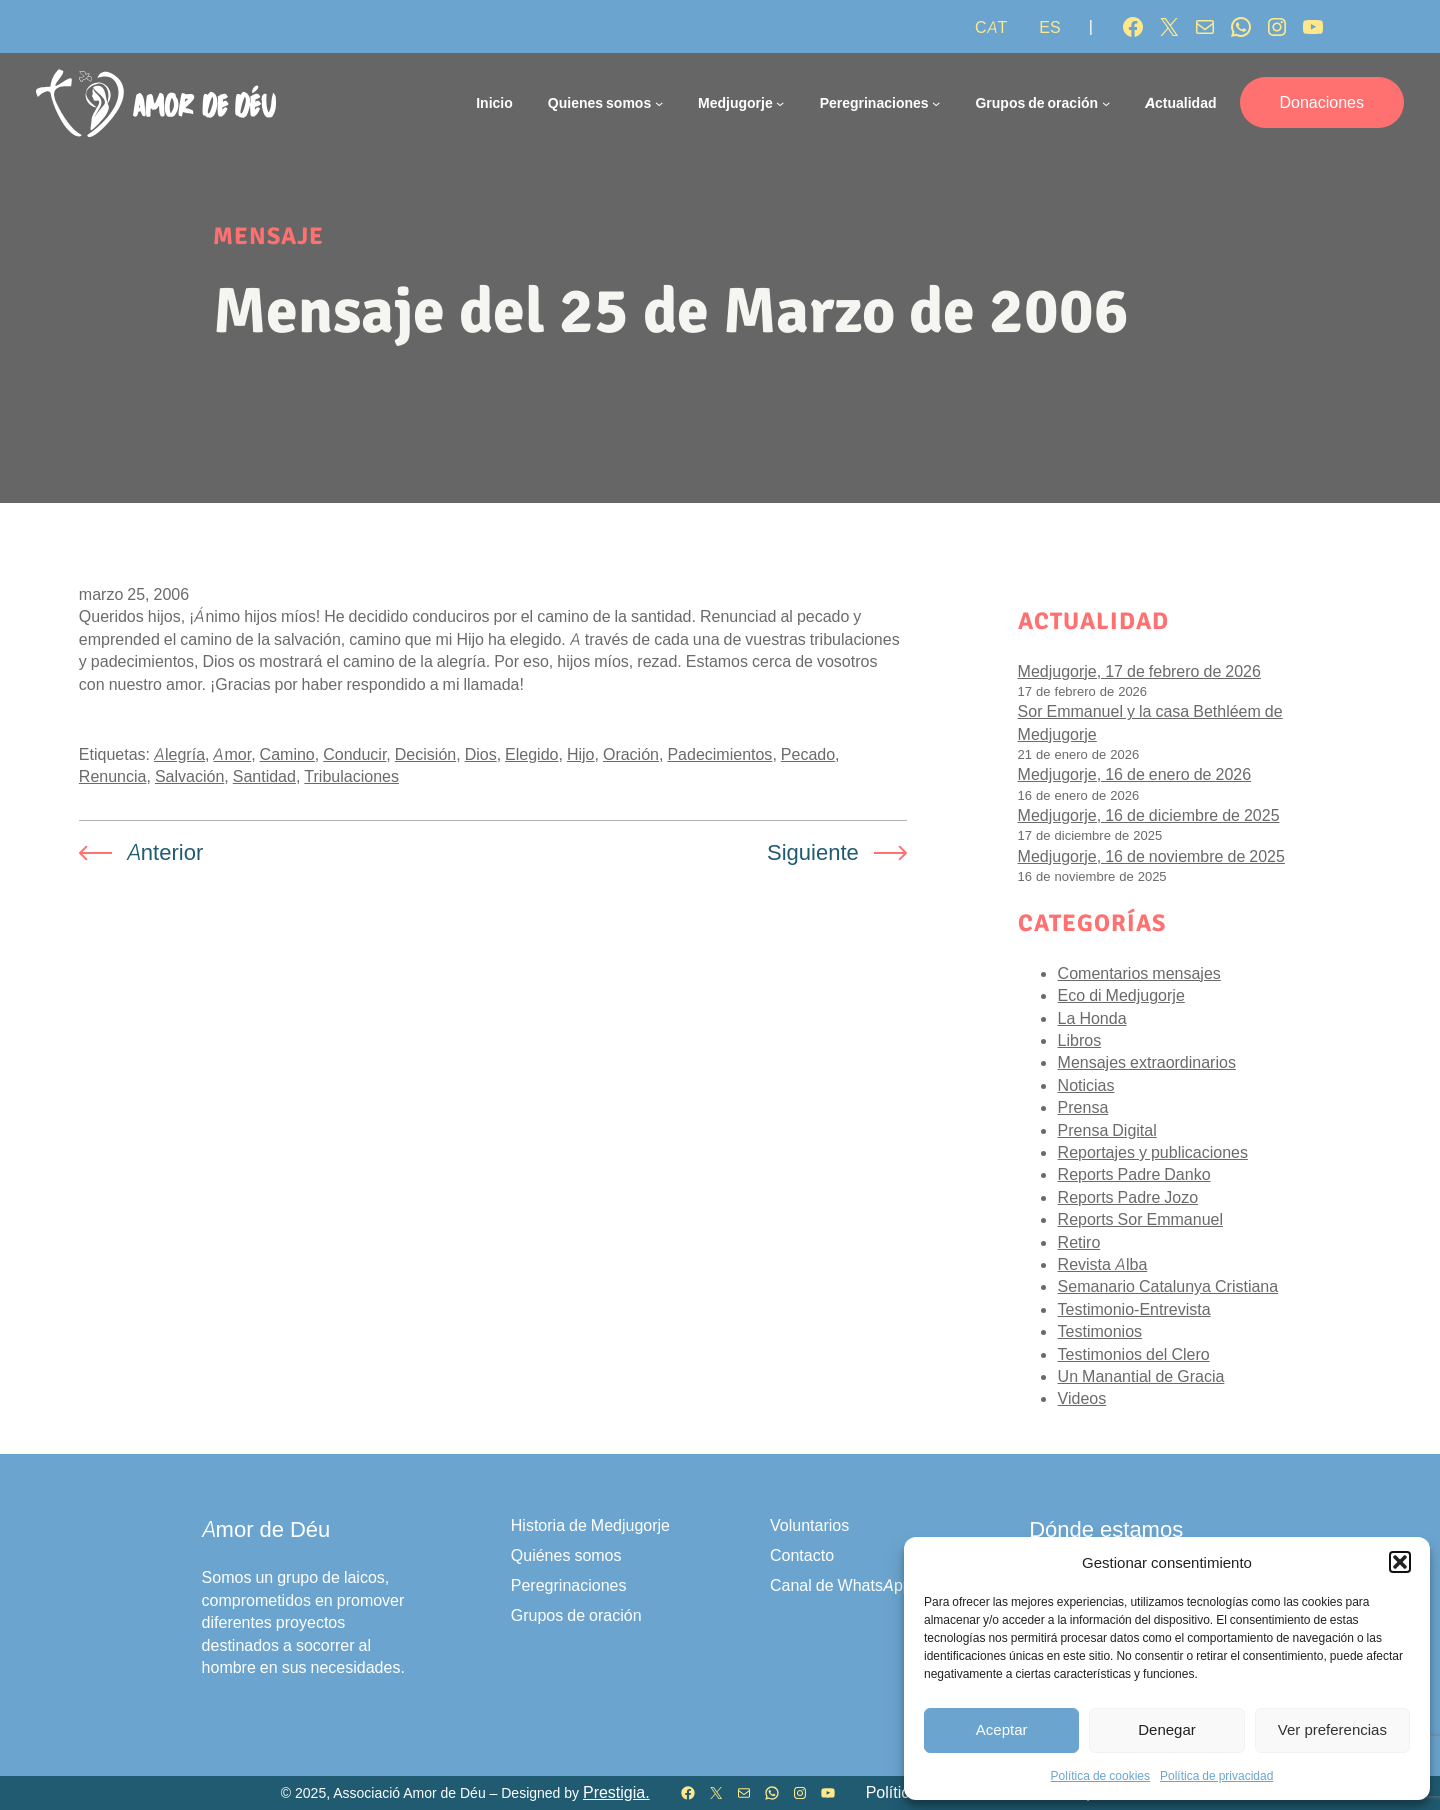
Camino (287, 754)
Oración (631, 754)
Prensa (1083, 1107)
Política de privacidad (1216, 1775)
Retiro (1079, 1242)
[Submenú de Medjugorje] (780, 103)
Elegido (531, 754)
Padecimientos (719, 754)
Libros (1080, 1040)
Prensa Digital (1107, 1130)
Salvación (189, 776)
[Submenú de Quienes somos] (659, 103)
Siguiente (813, 852)
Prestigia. (616, 1792)
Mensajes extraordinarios (1147, 1062)
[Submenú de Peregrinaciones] (936, 103)
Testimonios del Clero (1134, 1354)
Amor (232, 754)
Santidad (264, 776)
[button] (1400, 1562)
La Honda (1092, 1018)
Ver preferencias (1332, 1729)
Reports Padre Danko (1134, 1174)
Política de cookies (1100, 1775)
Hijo (581, 754)
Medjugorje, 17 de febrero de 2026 (1139, 671)
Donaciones (1322, 102)
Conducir (354, 754)
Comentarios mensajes (1139, 973)
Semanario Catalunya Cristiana (1168, 1286)
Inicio (494, 102)
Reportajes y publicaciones (1153, 1152)
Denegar (1167, 1729)
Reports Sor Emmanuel (1140, 1219)
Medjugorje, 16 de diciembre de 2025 (1149, 815)
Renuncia (113, 776)
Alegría (179, 754)
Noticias (1086, 1085)
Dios (481, 754)
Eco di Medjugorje (1121, 995)
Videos (1082, 1398)
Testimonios (1100, 1331)
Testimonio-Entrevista (1134, 1309)
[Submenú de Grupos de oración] (1106, 103)
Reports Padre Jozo (1128, 1197)
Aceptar (1002, 1729)
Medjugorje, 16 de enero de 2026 (1135, 774)
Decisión (425, 754)
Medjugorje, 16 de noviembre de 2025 (1151, 856)
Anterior (165, 852)
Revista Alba (1103, 1264)
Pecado (808, 754)
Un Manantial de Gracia (1141, 1376)
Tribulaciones (351, 776)
